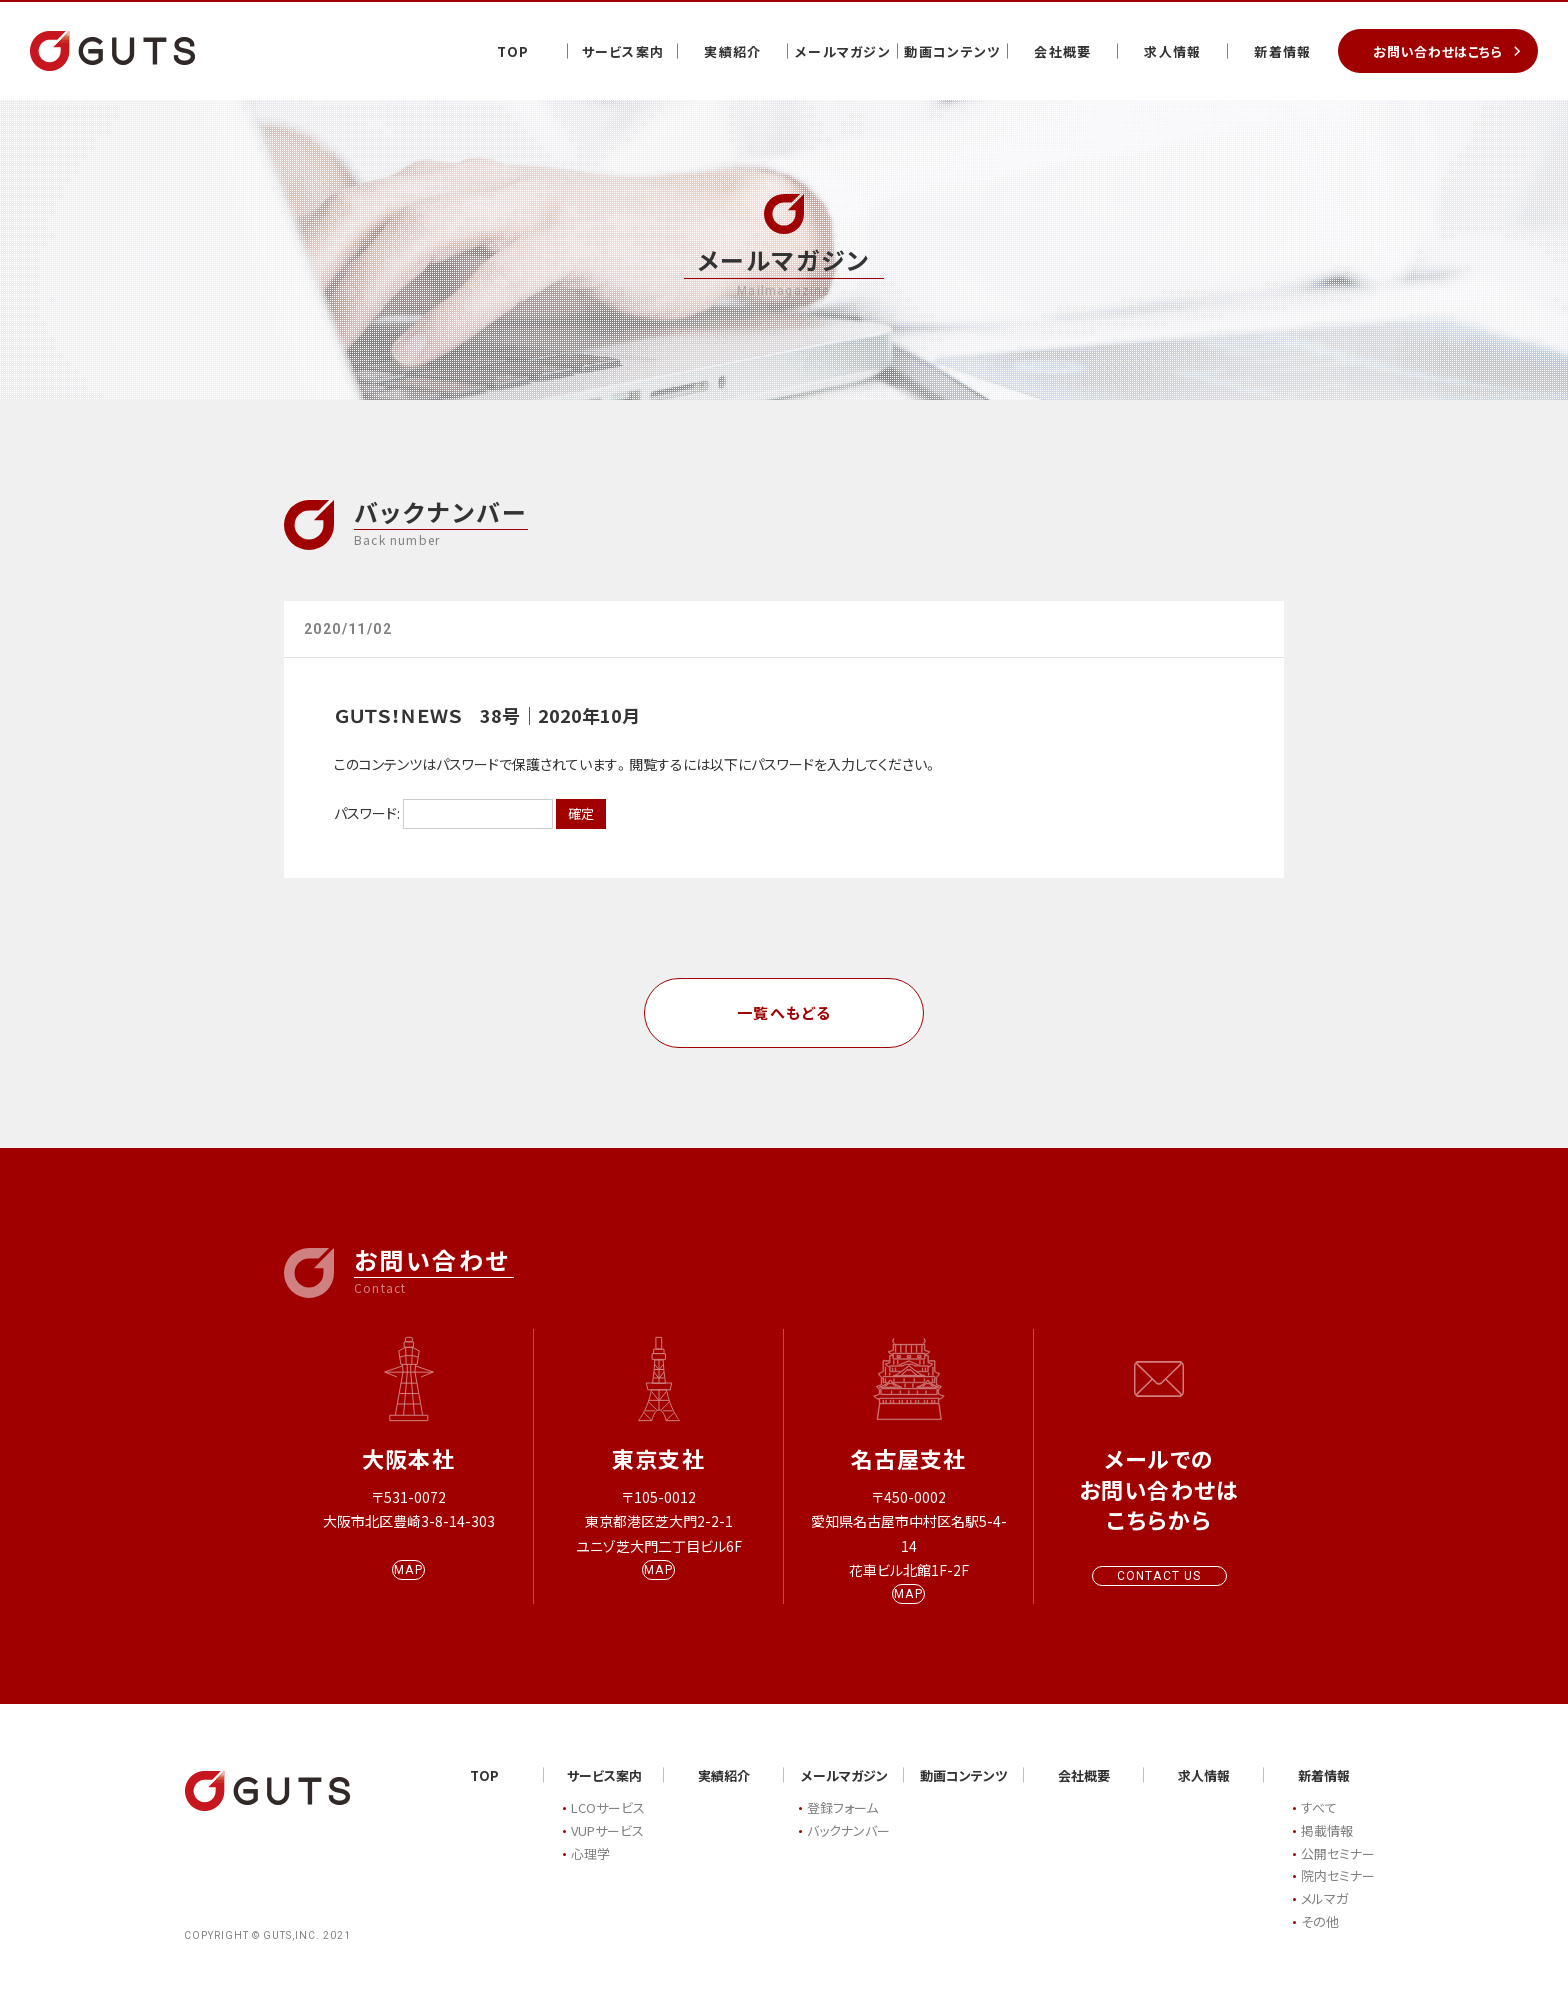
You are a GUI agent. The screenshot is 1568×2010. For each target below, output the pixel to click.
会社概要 (1062, 51)
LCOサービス (608, 1826)
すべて (1319, 1826)
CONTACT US (1159, 1576)
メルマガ (1324, 1917)
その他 (1320, 1939)
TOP (513, 51)
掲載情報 (1327, 1848)
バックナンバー (848, 1848)
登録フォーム (842, 1826)
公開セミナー (1338, 1871)
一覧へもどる (784, 1012)
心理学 (590, 1871)
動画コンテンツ (952, 51)
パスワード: (443, 813)
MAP (408, 1588)
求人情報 (1172, 51)
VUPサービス (607, 1848)
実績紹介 (732, 51)
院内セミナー (1338, 1894)
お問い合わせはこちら (1438, 51)
